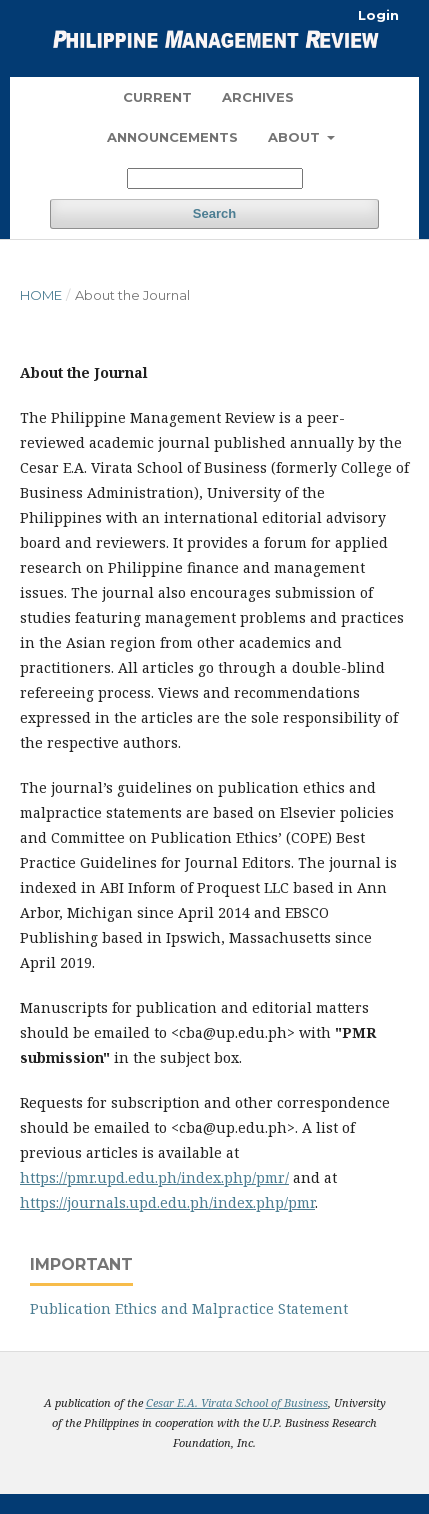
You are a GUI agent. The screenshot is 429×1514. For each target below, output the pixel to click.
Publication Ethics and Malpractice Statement (189, 1308)
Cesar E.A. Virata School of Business (237, 1402)
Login (378, 15)
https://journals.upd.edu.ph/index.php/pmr (167, 1202)
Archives (258, 97)
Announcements (172, 137)
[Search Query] (215, 178)
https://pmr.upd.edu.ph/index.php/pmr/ (154, 1177)
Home (41, 295)
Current (157, 97)
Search (214, 213)
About (296, 137)
